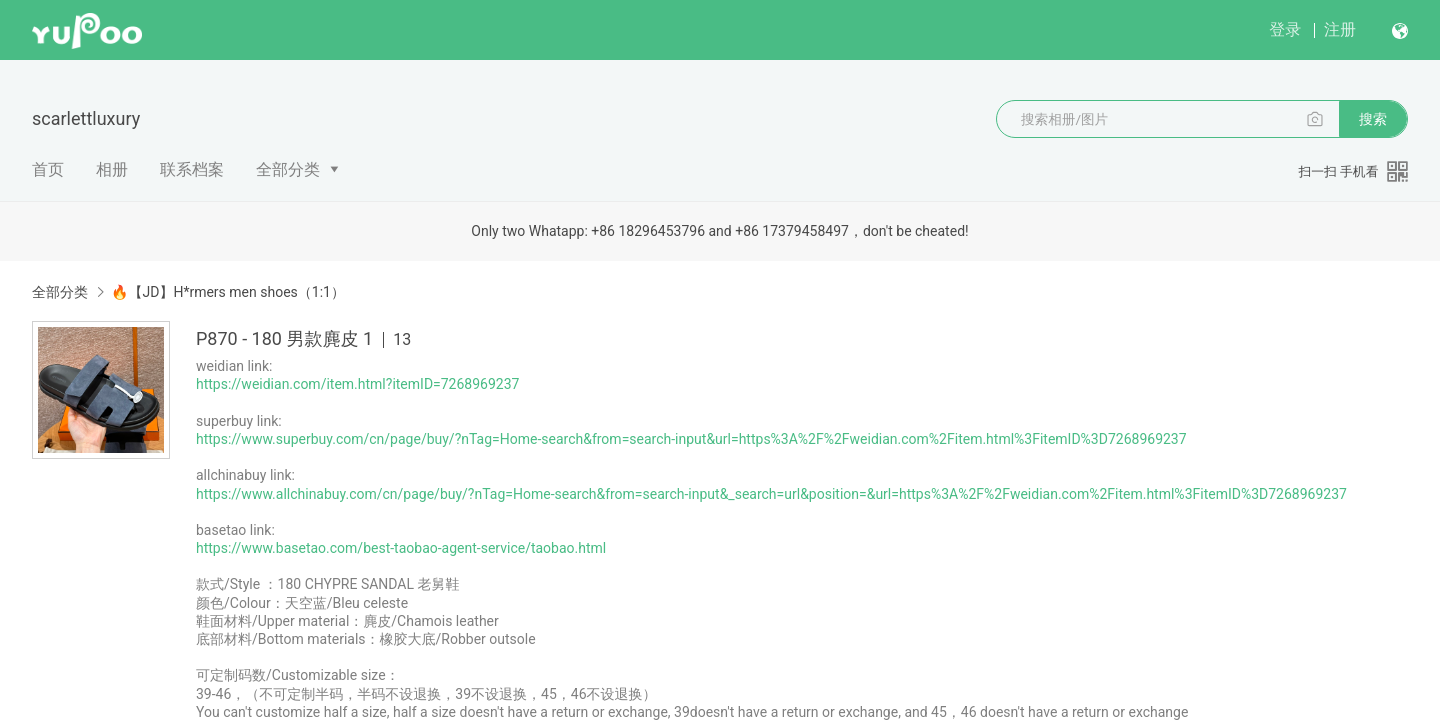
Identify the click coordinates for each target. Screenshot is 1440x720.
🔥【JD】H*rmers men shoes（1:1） (227, 292)
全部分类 (288, 169)
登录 (1285, 29)
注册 (1340, 29)
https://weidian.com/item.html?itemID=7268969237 (357, 384)
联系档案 (192, 169)
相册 (112, 169)
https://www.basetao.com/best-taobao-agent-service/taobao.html (401, 548)
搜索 (1373, 119)
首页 (48, 169)
